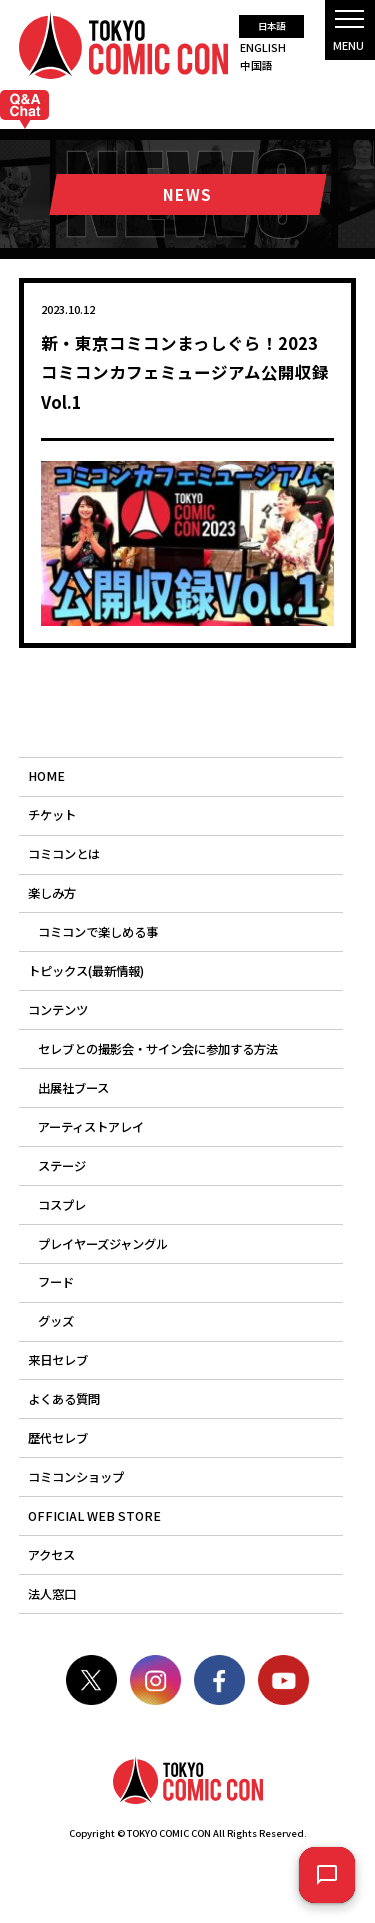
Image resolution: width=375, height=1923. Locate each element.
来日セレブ (58, 1360)
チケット (52, 815)
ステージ (62, 1166)
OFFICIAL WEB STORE (94, 1516)
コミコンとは (64, 854)
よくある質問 (64, 1399)
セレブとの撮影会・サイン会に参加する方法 (158, 1049)
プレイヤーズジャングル (103, 1244)
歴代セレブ (58, 1438)
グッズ (56, 1321)
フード (56, 1282)
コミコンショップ (76, 1477)
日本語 (271, 26)
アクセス (51, 1555)
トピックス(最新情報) (86, 971)
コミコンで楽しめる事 (98, 932)
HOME (46, 776)
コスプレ (62, 1205)
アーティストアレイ (91, 1127)
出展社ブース (73, 1088)
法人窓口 (52, 1594)
